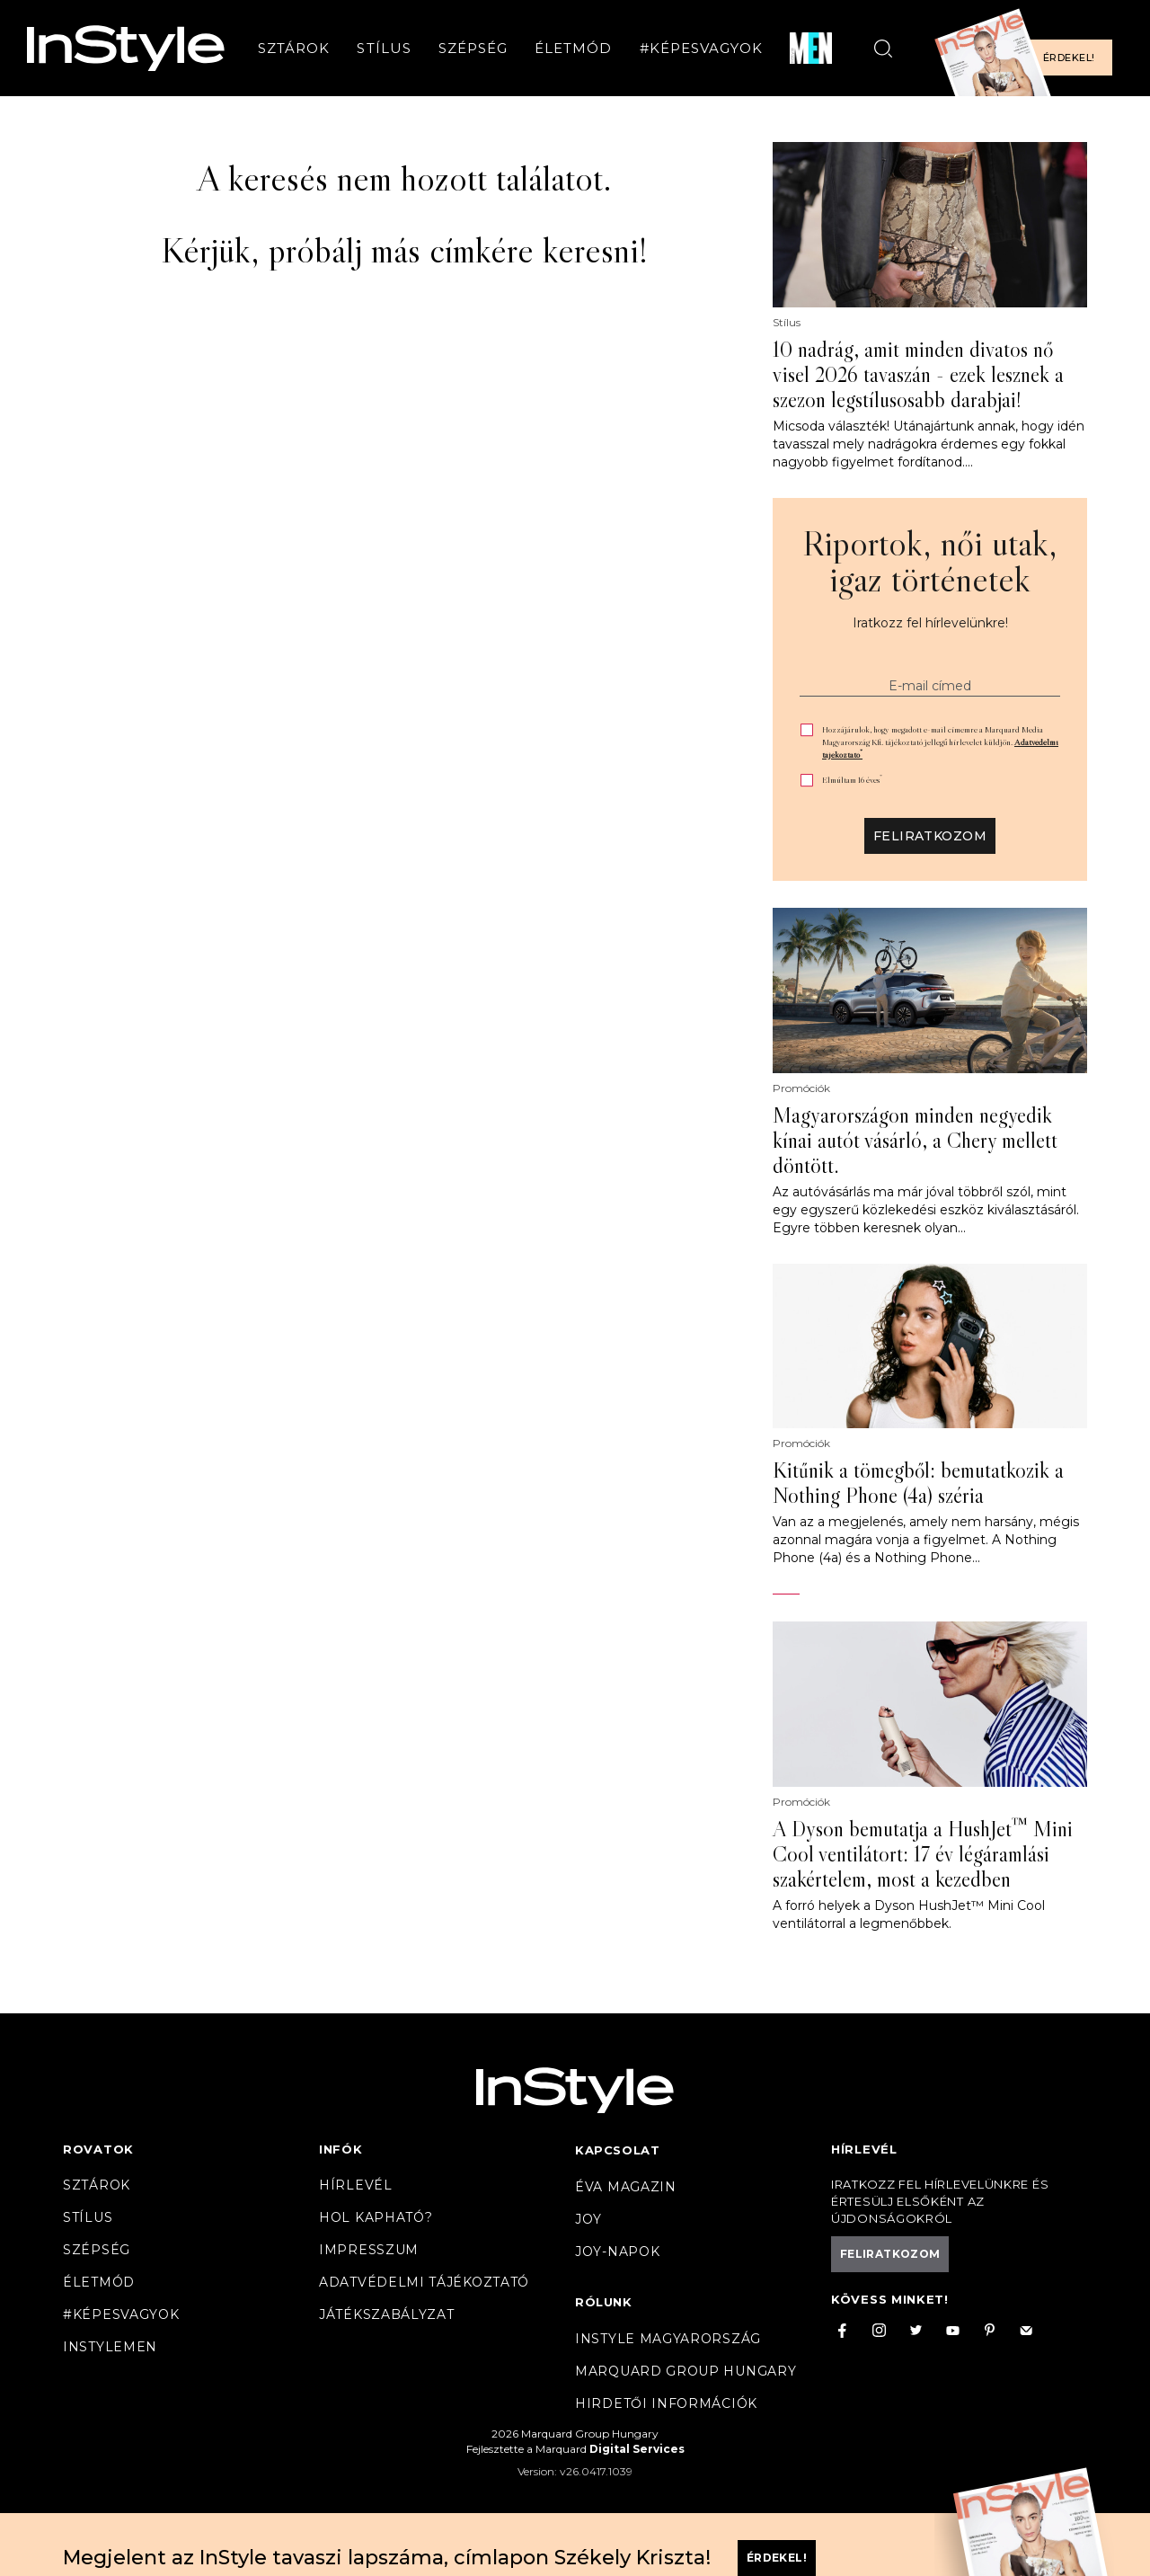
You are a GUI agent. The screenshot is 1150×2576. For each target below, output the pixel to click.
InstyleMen (110, 2347)
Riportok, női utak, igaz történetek (929, 561)
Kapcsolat (617, 2150)
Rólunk (603, 2302)
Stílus (384, 48)
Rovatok (98, 2149)
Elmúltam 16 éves (852, 780)
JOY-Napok (617, 2251)
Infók (341, 2149)
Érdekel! (1068, 57)
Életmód (573, 48)
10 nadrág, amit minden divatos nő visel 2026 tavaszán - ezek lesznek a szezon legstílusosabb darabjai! (918, 375)
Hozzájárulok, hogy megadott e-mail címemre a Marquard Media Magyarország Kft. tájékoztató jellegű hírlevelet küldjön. (940, 742)
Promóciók (801, 1088)
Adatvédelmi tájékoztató (424, 2282)
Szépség (473, 48)
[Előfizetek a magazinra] (1028, 48)
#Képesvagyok (702, 48)
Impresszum (369, 2250)
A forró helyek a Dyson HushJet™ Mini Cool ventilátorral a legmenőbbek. (909, 1914)
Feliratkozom (929, 836)
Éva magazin (626, 2187)
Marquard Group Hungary (685, 2371)
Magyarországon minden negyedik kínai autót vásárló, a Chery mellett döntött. (915, 1140)
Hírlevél (356, 2185)
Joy (588, 2219)
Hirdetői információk (666, 2403)
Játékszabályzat (387, 2314)
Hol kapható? (375, 2217)
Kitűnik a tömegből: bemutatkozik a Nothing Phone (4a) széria (918, 1483)
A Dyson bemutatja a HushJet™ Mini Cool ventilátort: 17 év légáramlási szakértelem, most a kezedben (923, 1854)
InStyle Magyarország (668, 2339)
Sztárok (294, 48)
